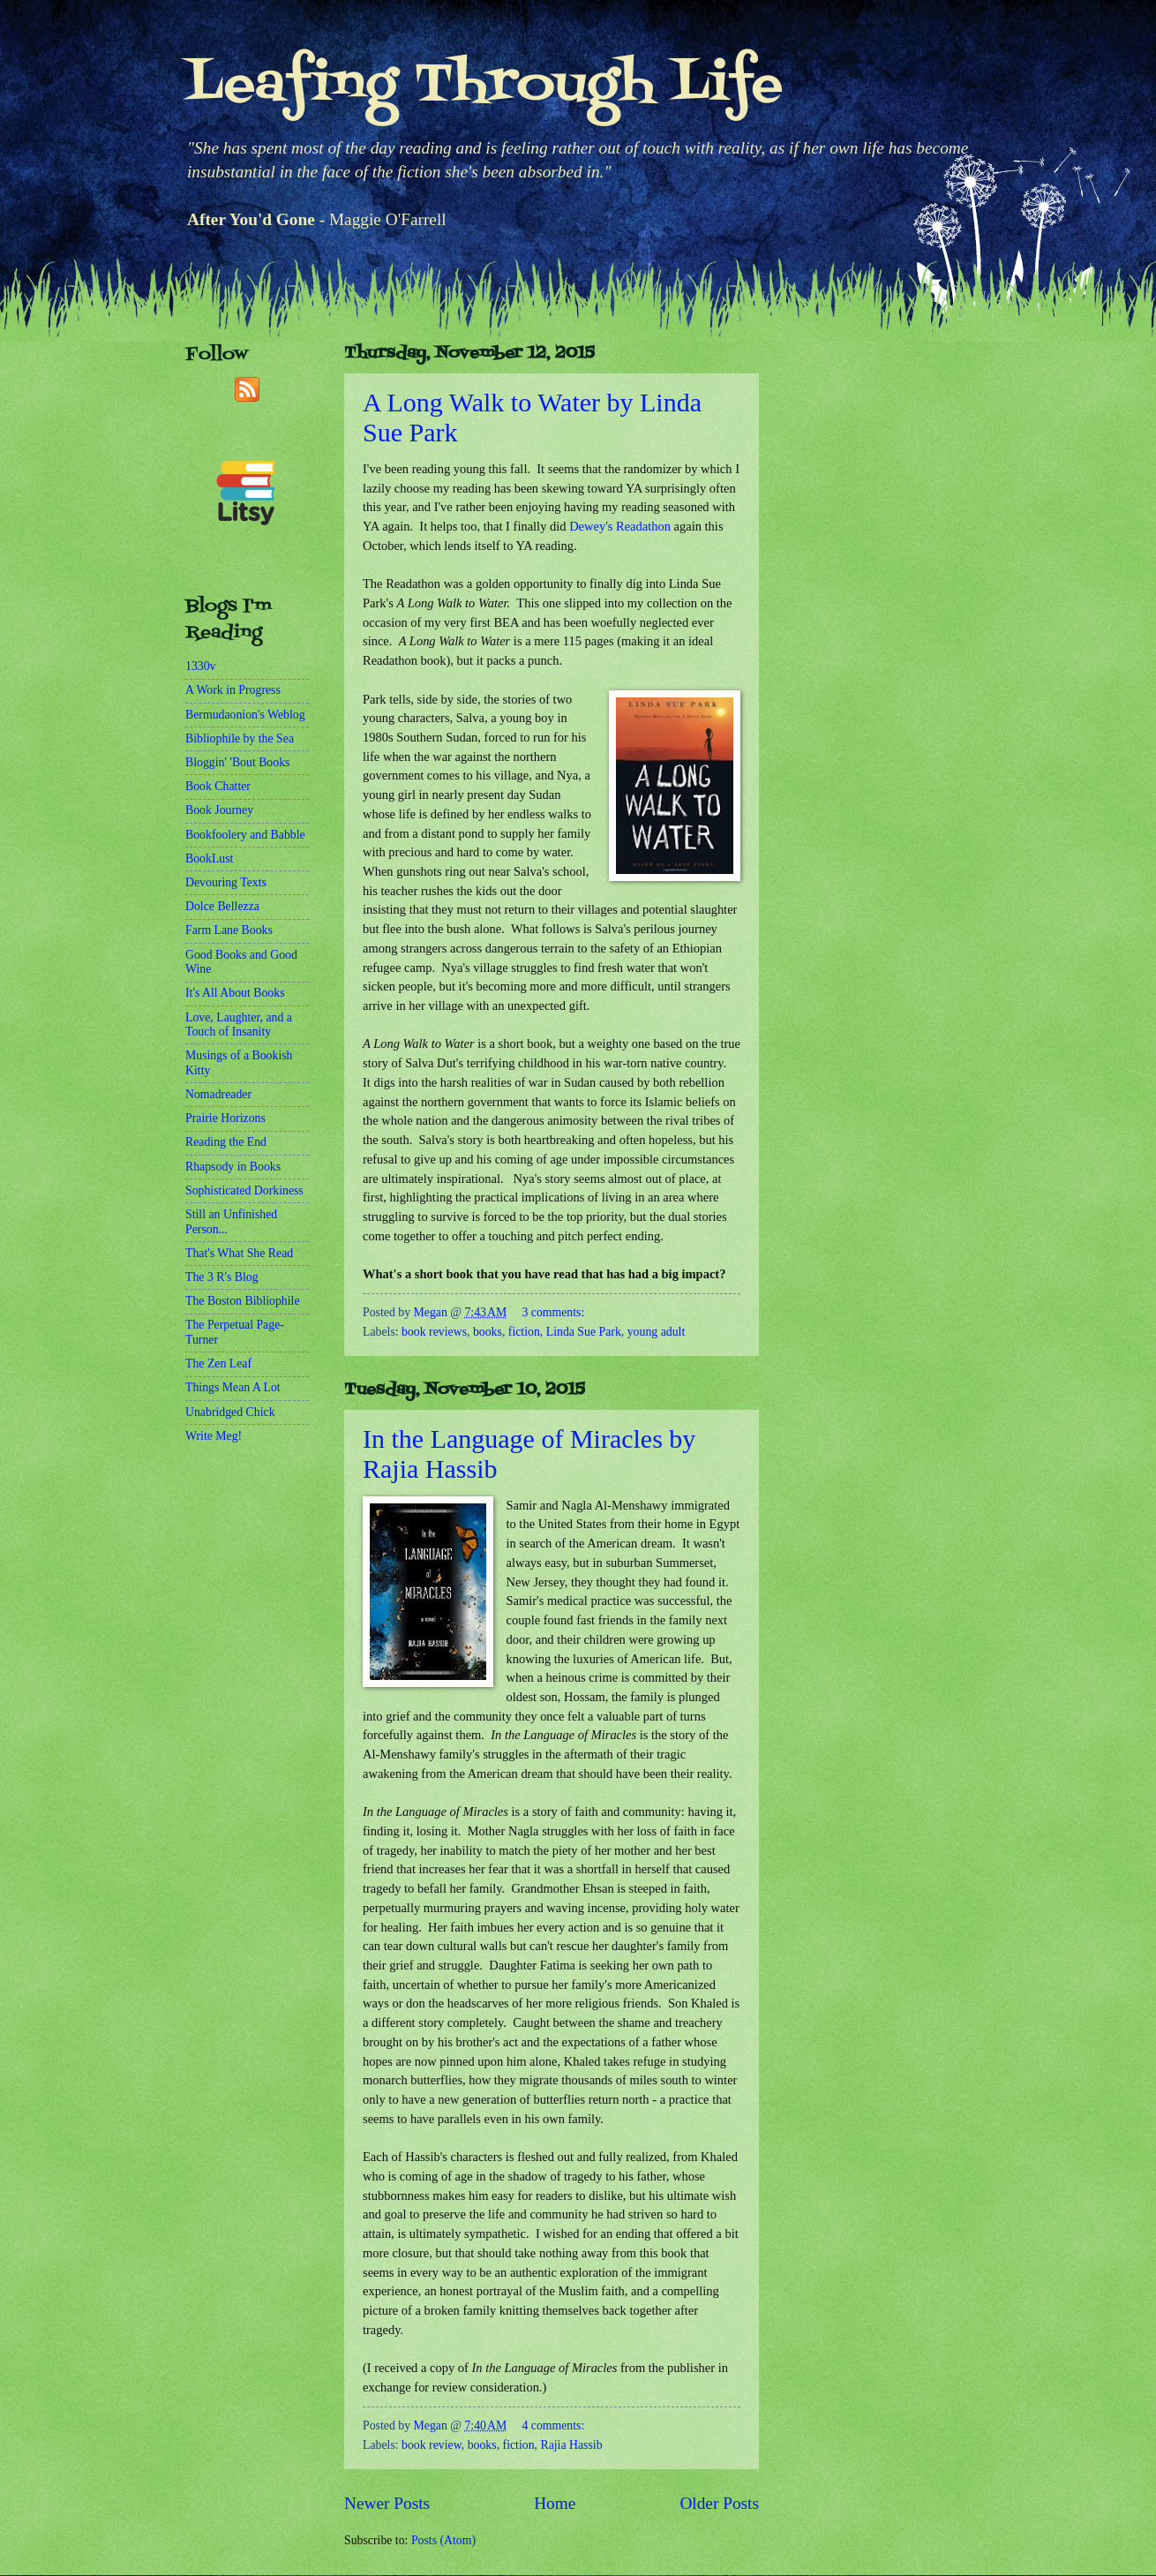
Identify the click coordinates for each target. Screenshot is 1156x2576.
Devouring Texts (225, 882)
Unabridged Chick (230, 1412)
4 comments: (553, 2425)
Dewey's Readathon (620, 526)
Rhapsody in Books (233, 1166)
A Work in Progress (233, 690)
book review (432, 2445)
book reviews (434, 1331)
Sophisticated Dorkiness (244, 1190)
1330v (200, 666)
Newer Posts (387, 2503)
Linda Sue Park (583, 1331)
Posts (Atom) (443, 2540)
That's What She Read (239, 1253)
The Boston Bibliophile (242, 1300)
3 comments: (553, 1312)
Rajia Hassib (571, 2445)
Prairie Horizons (225, 1118)
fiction (524, 1331)
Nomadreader (218, 1094)
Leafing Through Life (484, 86)
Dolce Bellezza (222, 906)
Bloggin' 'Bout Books (237, 762)
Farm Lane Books (229, 930)
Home (554, 2503)
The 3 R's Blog (222, 1277)
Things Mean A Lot (233, 1387)
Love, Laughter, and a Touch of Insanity (238, 1025)
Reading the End (225, 1142)
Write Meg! (213, 1435)
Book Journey (219, 810)
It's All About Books (235, 992)
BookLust (209, 858)
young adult (656, 1331)
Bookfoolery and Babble (245, 834)
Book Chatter (218, 786)
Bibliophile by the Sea (239, 738)
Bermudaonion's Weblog (245, 714)
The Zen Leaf (218, 1363)
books (487, 1331)
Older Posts (719, 2503)
